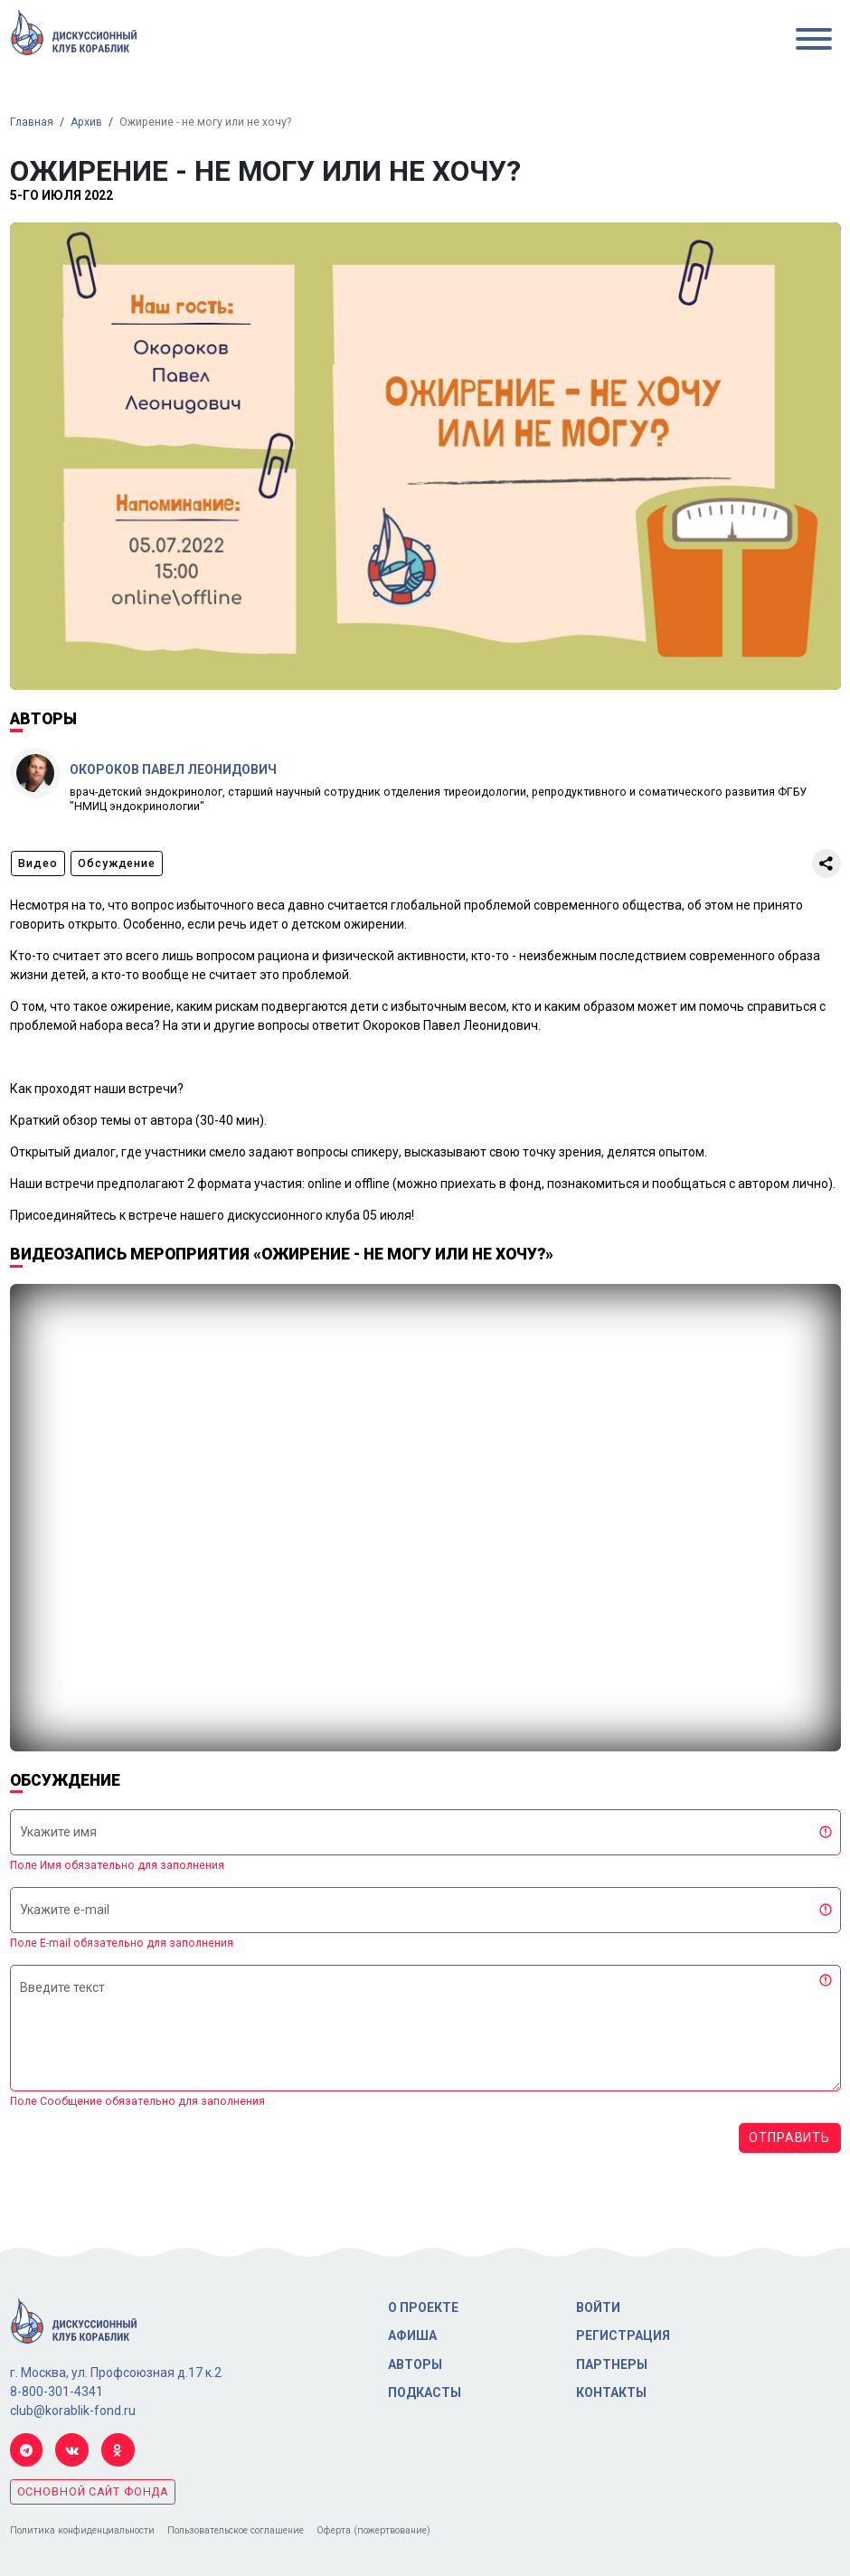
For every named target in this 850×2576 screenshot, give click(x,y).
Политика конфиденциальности (82, 2530)
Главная (31, 122)
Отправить (789, 2137)
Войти (598, 2307)
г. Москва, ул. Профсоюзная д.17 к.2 (116, 2372)
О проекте (423, 2307)
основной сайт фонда (93, 2492)
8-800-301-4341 (56, 2391)
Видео (37, 863)
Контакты (611, 2392)
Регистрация (623, 2335)
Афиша (412, 2335)
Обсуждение (117, 863)
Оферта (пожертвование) (373, 2530)
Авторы (415, 2364)
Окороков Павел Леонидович (173, 769)
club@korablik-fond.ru (73, 2410)
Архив (86, 122)
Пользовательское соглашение (235, 2530)
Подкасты (424, 2392)
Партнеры (611, 2364)
